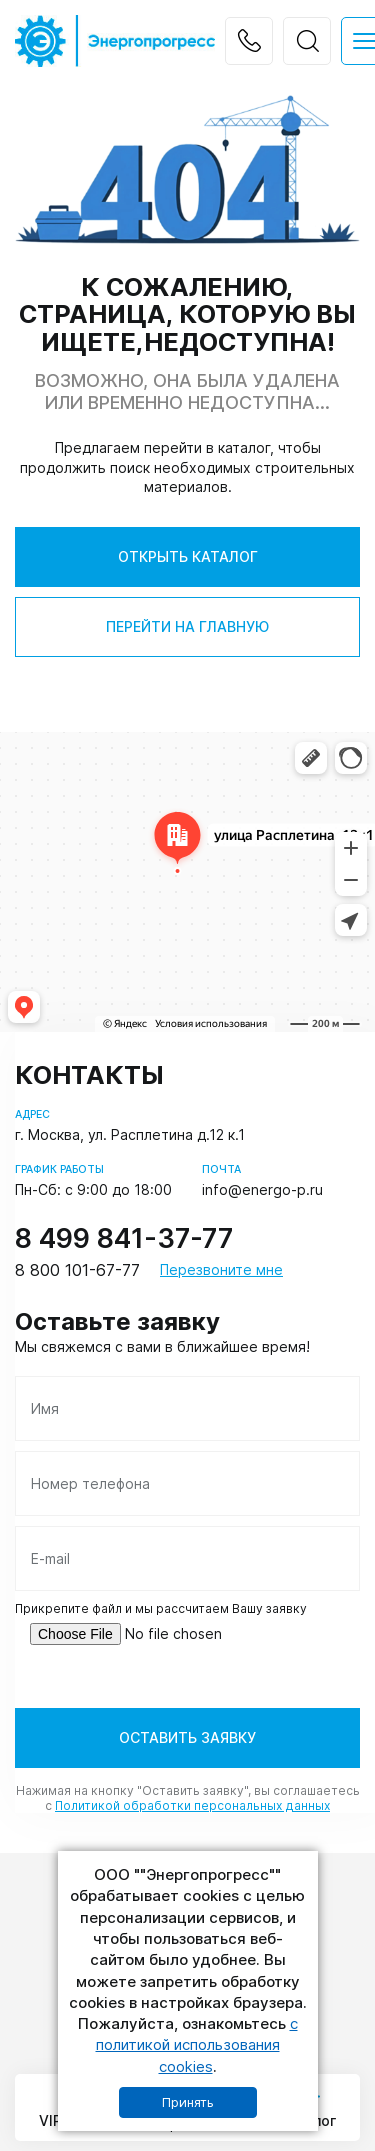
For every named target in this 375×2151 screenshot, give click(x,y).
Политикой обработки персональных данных (192, 1805)
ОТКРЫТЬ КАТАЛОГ (188, 556)
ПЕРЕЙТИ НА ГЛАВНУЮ (187, 626)
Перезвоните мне (221, 1270)
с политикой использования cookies (197, 2045)
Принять (188, 2102)
